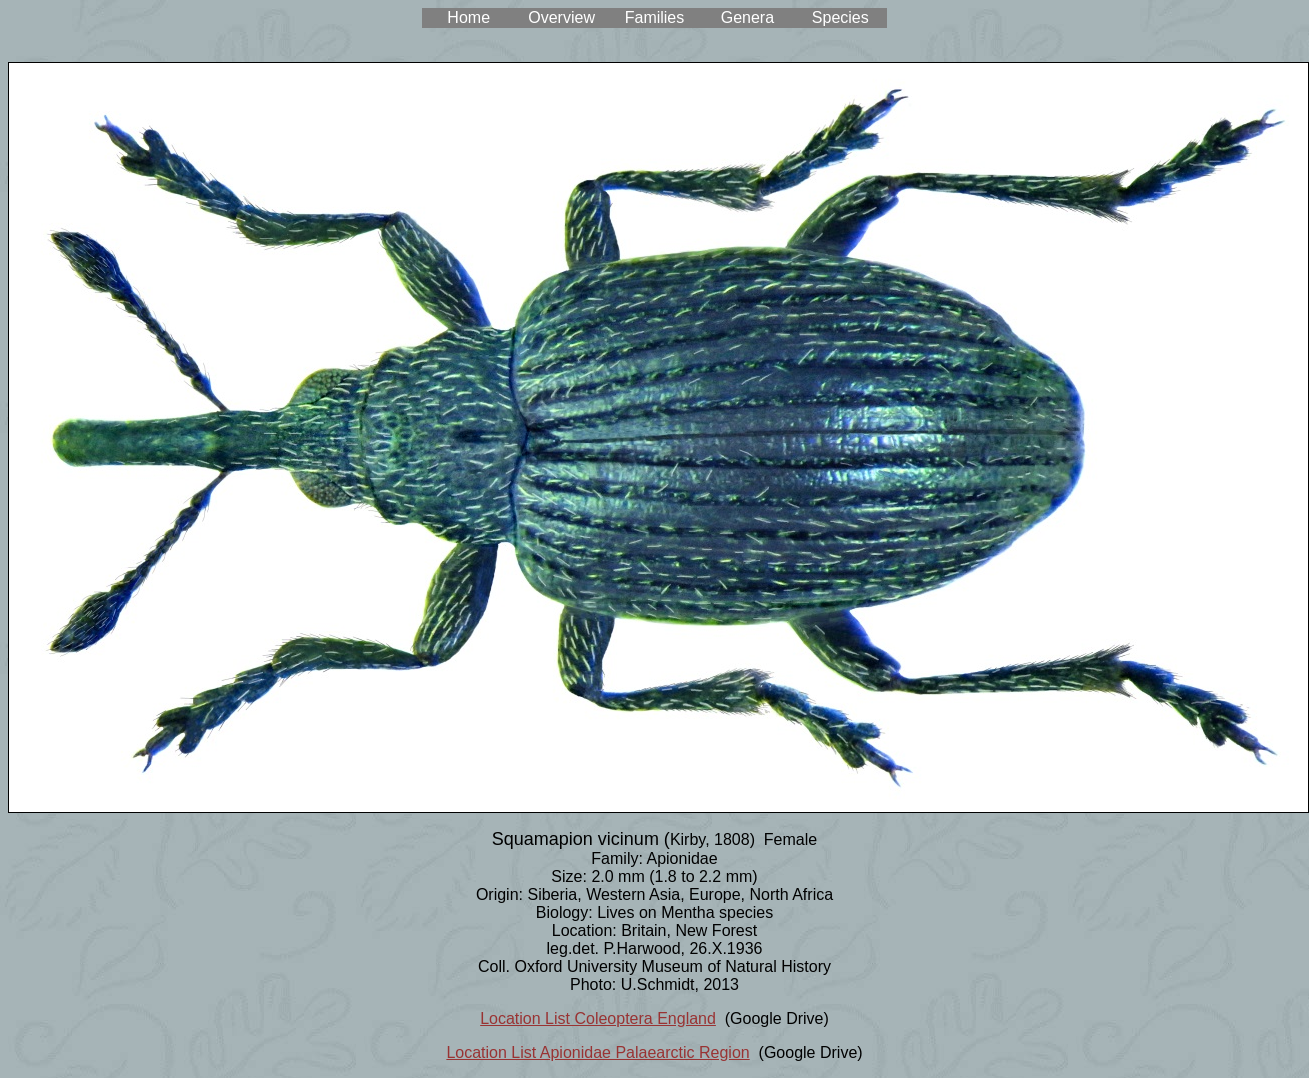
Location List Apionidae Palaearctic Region (597, 1052)
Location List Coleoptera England (598, 1018)
